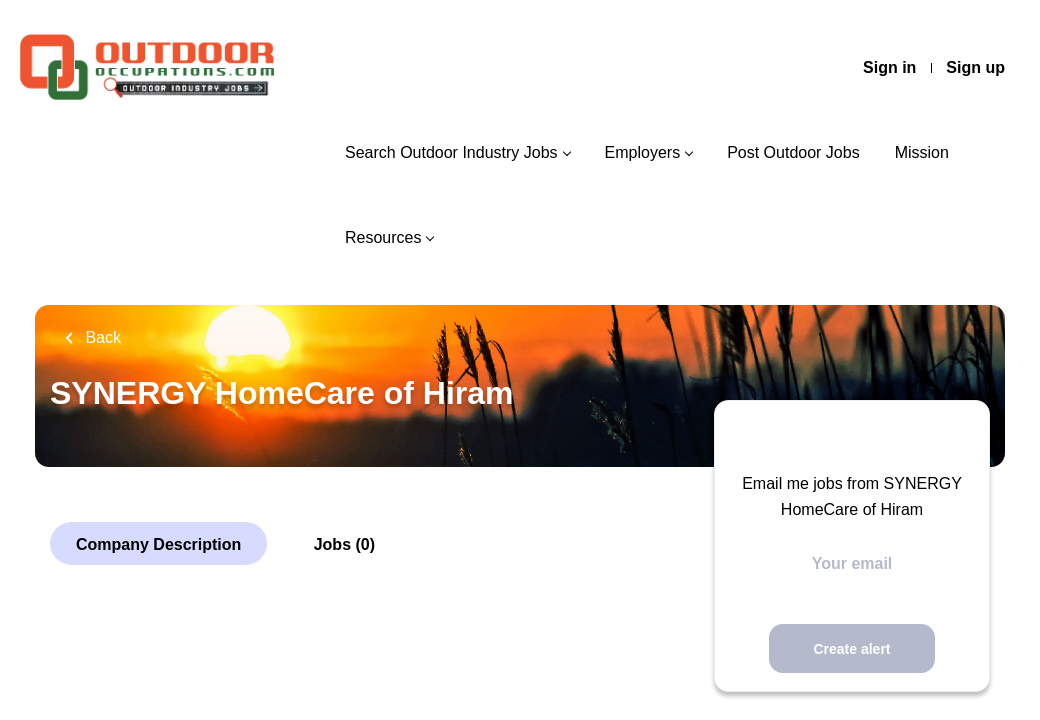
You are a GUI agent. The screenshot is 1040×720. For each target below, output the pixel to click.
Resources (383, 237)
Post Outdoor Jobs (793, 152)
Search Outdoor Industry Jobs (451, 152)
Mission (922, 152)
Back (101, 337)
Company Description (158, 544)
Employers (643, 152)
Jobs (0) (344, 544)
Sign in (889, 67)
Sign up (975, 67)
